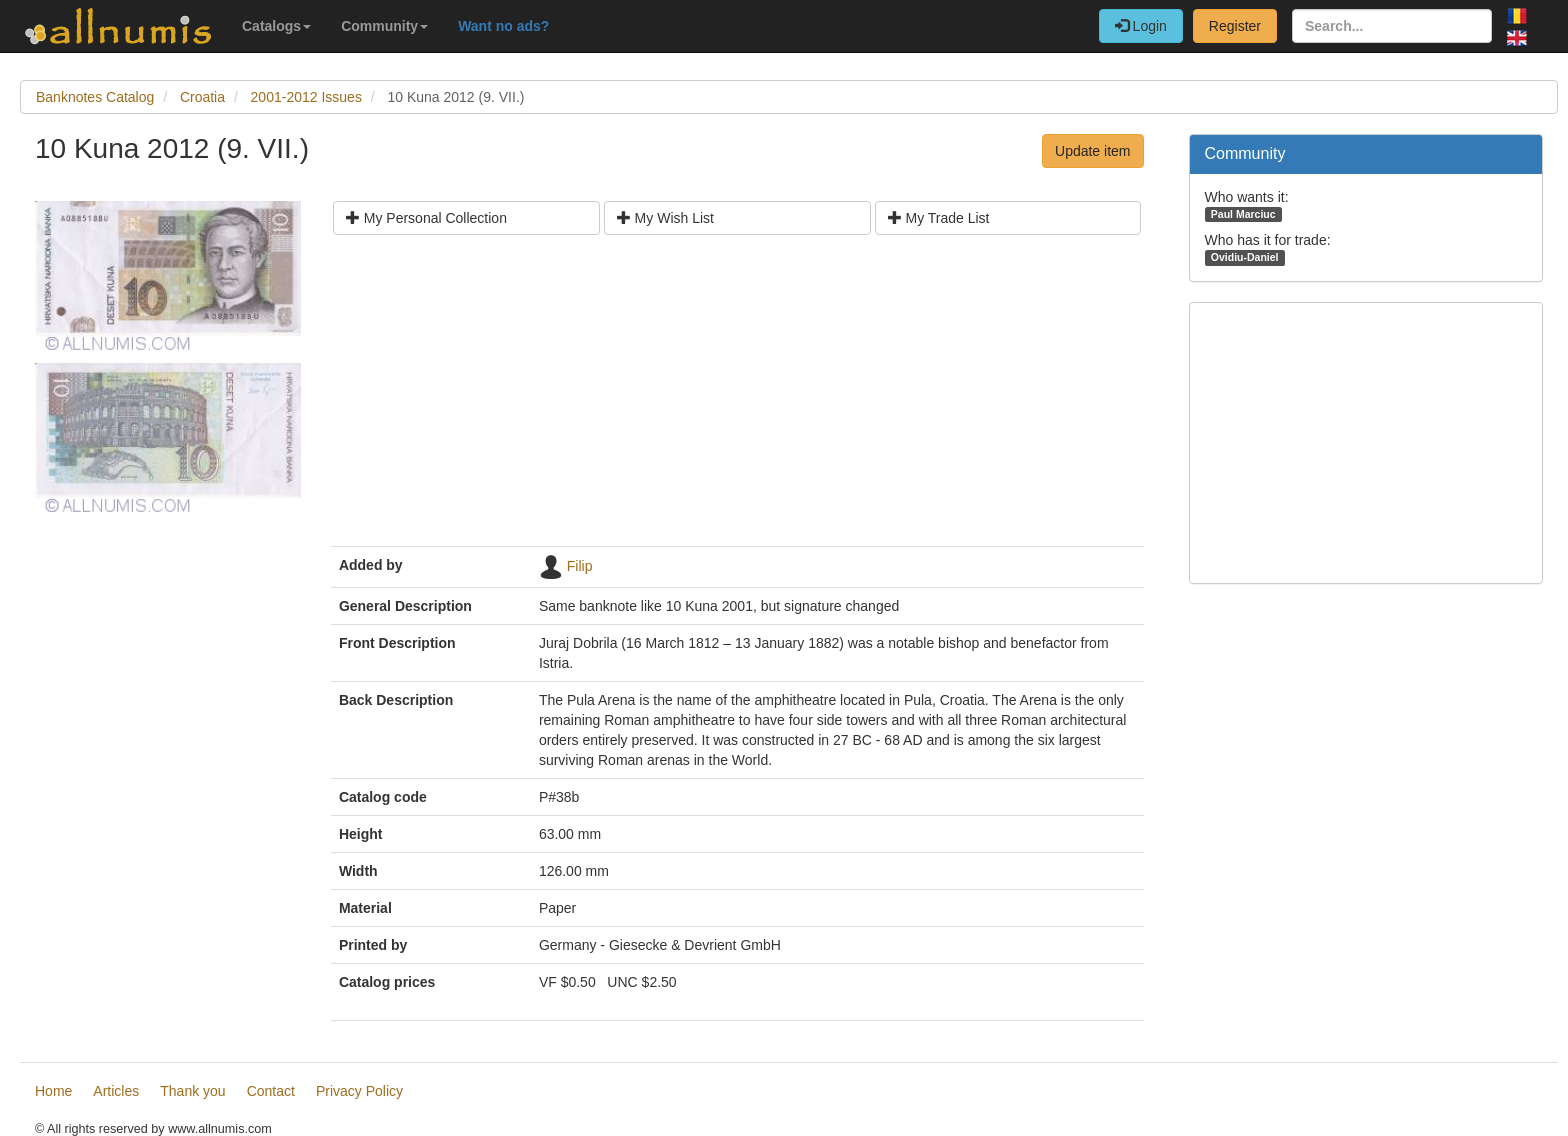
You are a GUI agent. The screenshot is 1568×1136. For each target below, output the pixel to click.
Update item (1092, 151)
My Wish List (665, 218)
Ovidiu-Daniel (1245, 257)
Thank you (192, 1091)
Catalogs (276, 26)
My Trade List (939, 218)
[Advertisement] (737, 398)
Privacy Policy (359, 1091)
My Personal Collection (426, 218)
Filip (580, 566)
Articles (116, 1091)
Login (1141, 26)
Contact (271, 1091)
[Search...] (1392, 26)
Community (384, 26)
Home (53, 1091)
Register (1235, 26)
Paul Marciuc (1243, 214)
